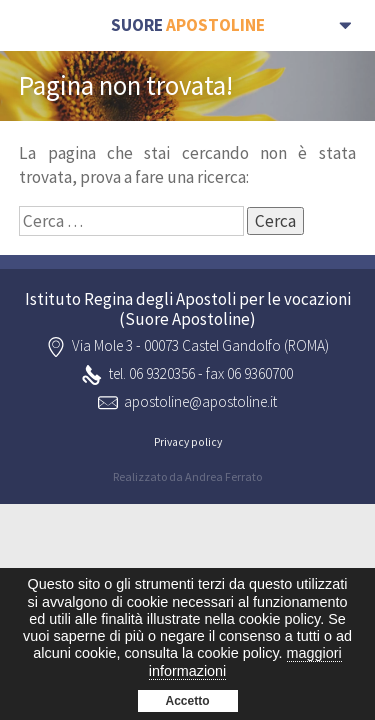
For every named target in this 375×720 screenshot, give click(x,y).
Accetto (187, 701)
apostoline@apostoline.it (200, 401)
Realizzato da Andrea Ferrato (187, 476)
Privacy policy (188, 442)
